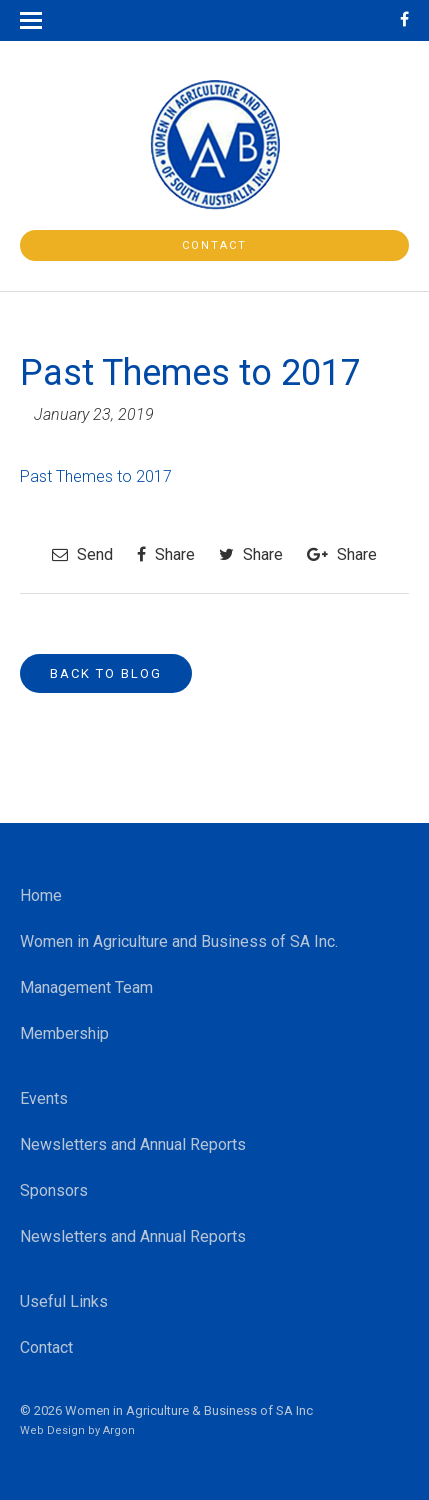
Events (44, 1098)
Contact (214, 245)
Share (166, 554)
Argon (119, 1430)
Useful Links (64, 1301)
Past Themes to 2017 (96, 476)
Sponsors (54, 1190)
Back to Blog (106, 673)
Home (41, 895)
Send (82, 554)
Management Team (86, 987)
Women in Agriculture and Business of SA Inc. (179, 941)
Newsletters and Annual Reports (133, 1144)
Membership (64, 1033)
